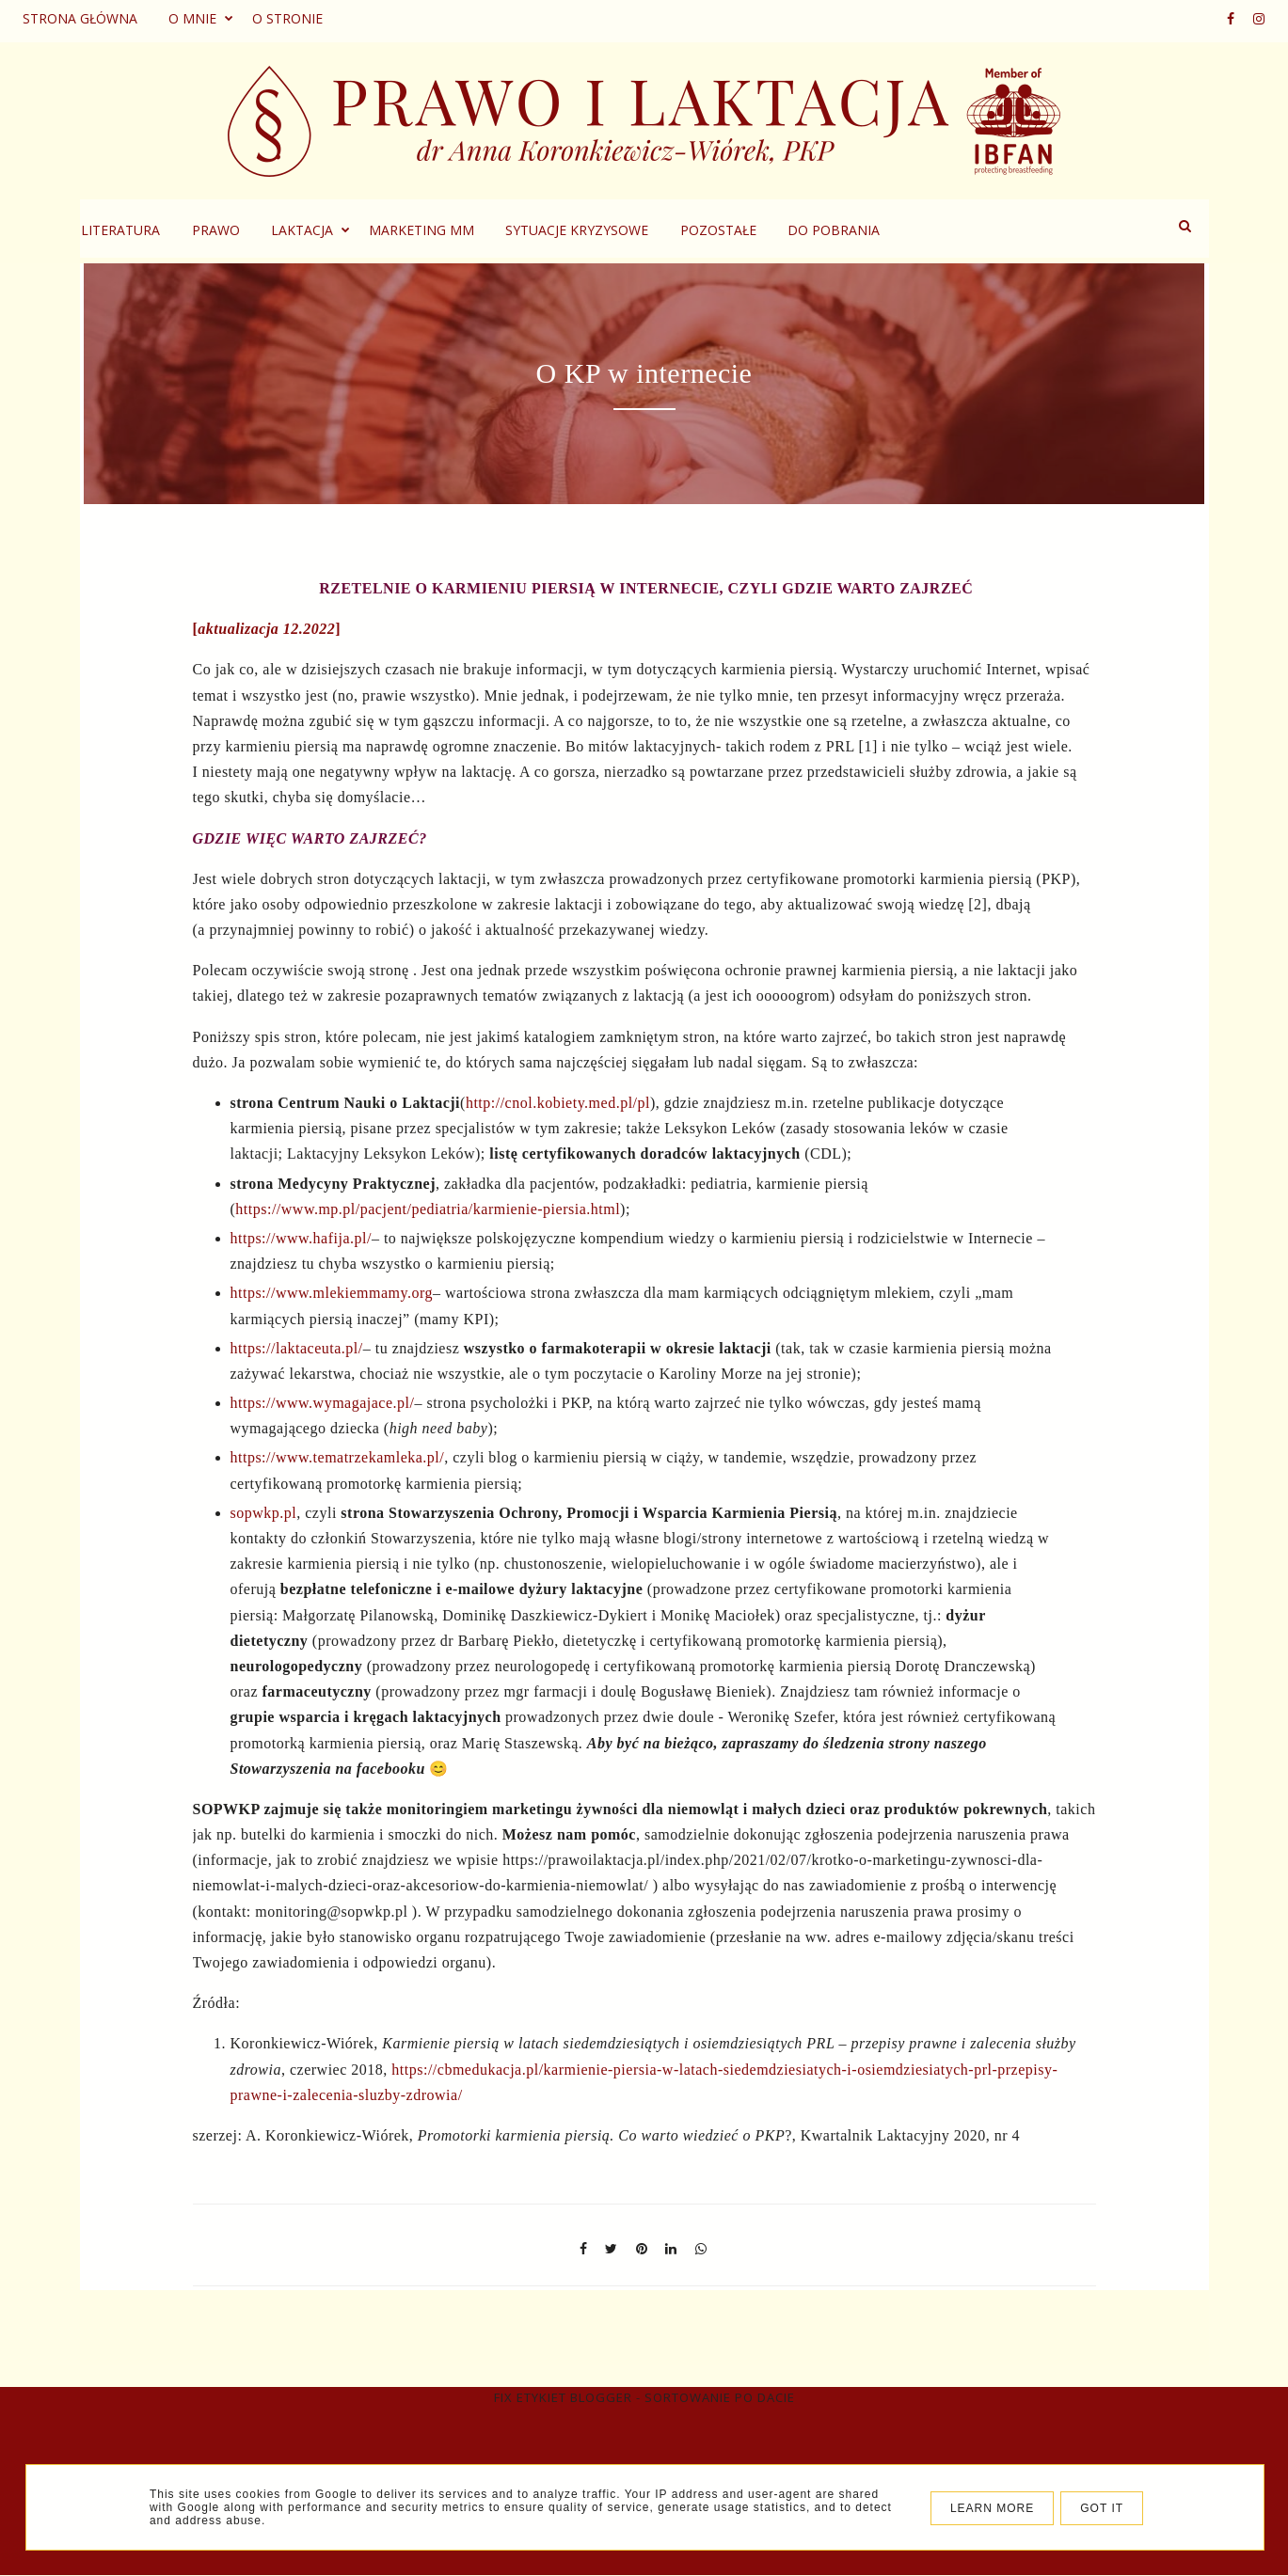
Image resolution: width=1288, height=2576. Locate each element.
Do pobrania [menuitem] (966, 230)
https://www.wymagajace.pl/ (323, 1403)
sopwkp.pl (264, 1513)
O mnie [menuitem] (192, 18)
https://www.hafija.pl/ (301, 1238)
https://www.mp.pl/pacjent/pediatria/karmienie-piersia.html (427, 1209)
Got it (1101, 2508)
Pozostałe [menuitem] (851, 230)
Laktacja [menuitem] (435, 230)
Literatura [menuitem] (253, 230)
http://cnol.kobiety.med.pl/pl (558, 1103)
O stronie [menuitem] (287, 18)
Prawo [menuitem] (349, 230)
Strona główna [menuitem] (80, 18)
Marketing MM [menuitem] (554, 230)
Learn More (992, 2508)
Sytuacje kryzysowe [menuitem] (709, 230)
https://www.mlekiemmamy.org (332, 1293)
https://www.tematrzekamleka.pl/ (338, 1457)
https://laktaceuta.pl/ (297, 1348)
